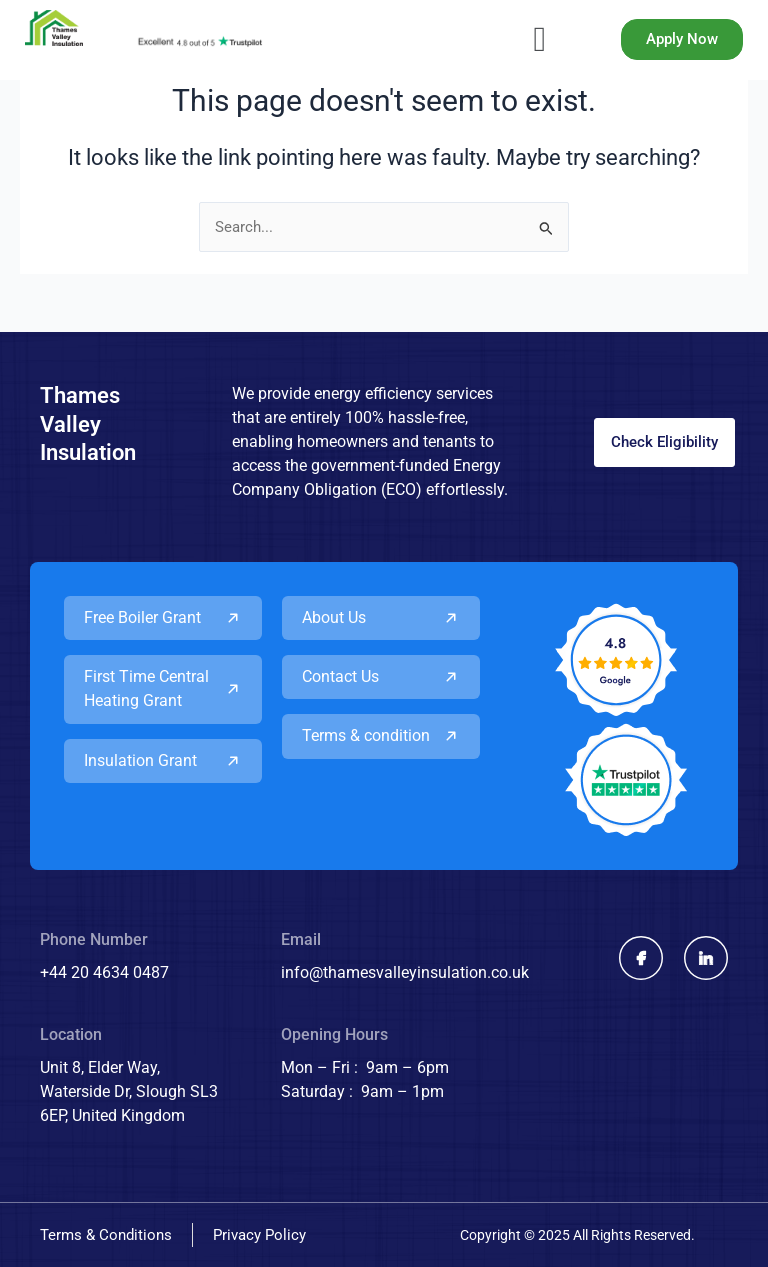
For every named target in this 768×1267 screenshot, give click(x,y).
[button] (539, 40)
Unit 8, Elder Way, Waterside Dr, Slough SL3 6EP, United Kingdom (129, 1091)
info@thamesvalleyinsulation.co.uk (405, 972)
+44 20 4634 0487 (104, 972)
